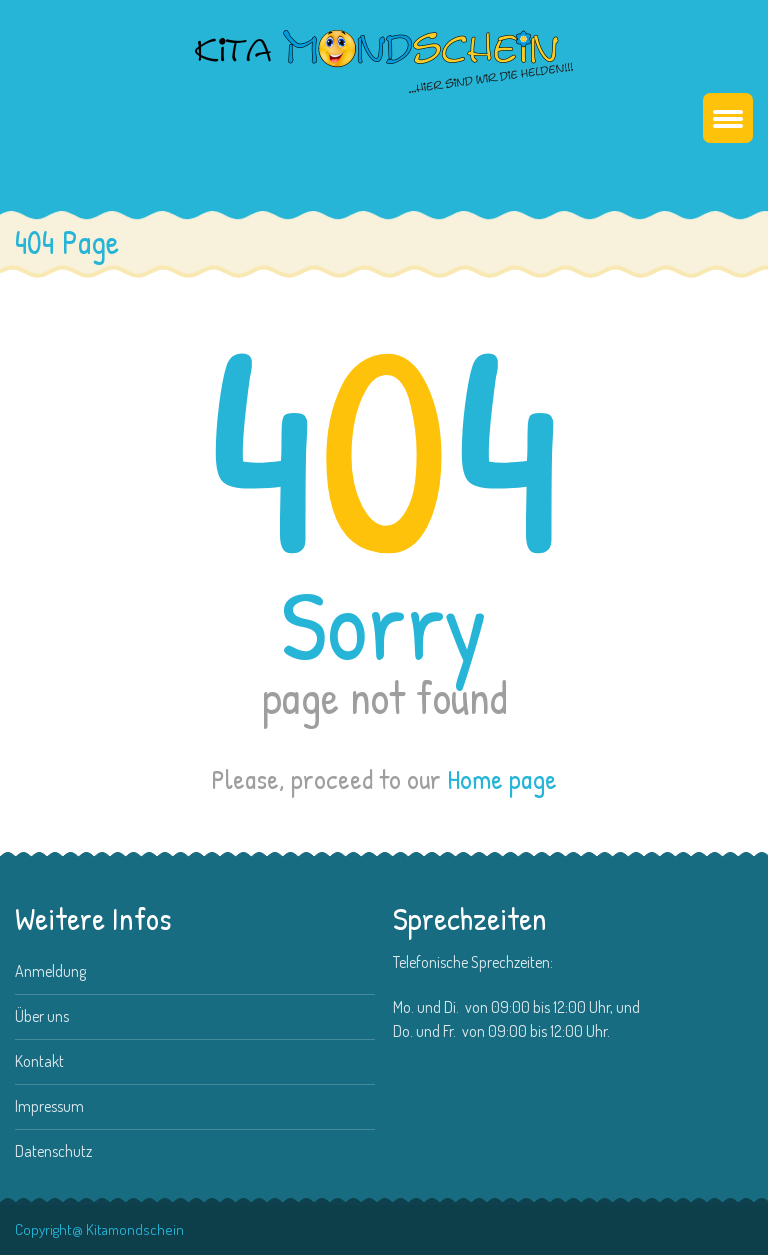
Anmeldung (50, 971)
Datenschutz (53, 1151)
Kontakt (39, 1061)
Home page (502, 779)
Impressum (49, 1106)
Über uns (42, 1016)
